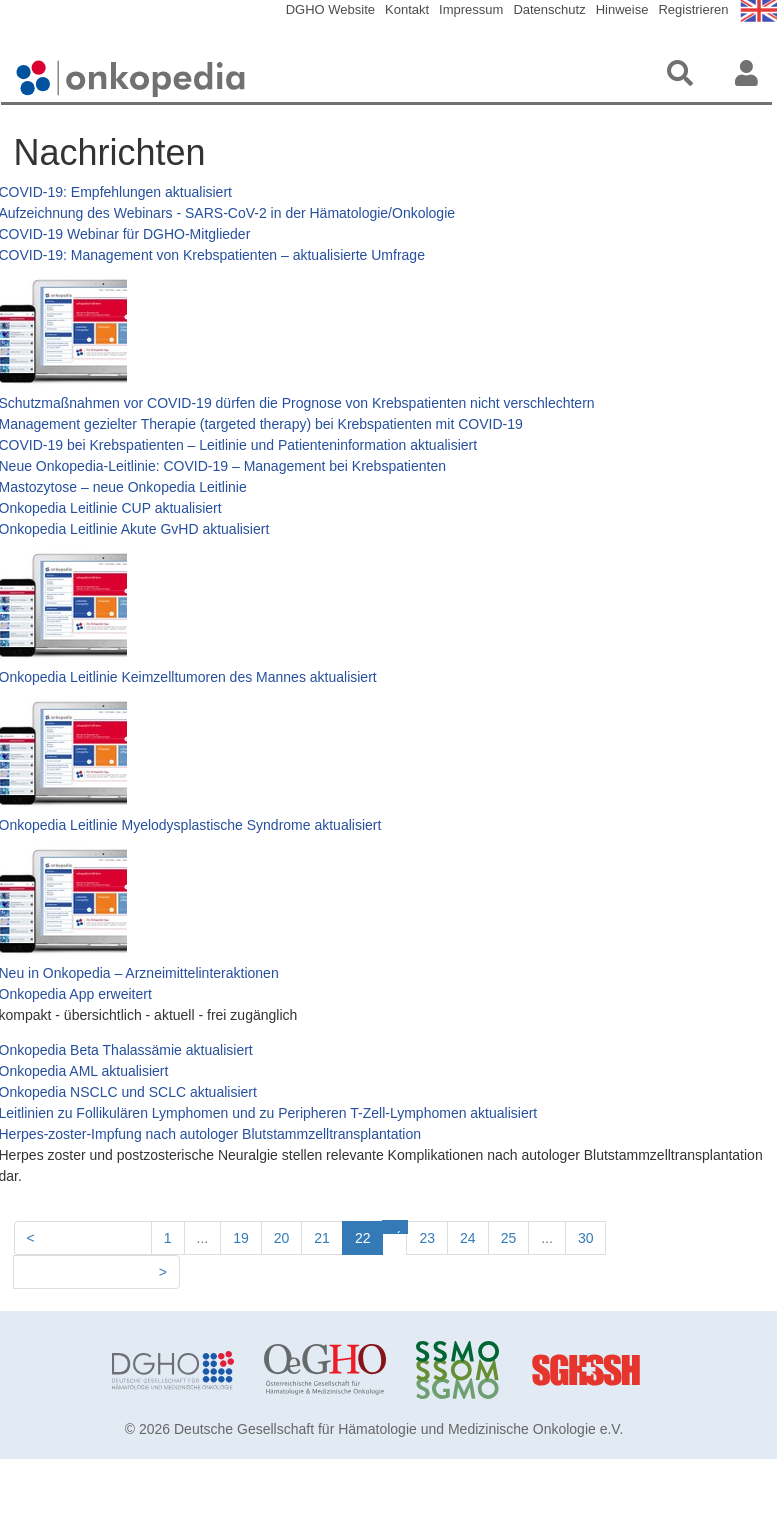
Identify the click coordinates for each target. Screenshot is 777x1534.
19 (241, 1238)
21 (322, 1238)
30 (586, 1238)
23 (427, 1238)
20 (282, 1238)
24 (468, 1238)
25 (509, 1238)
